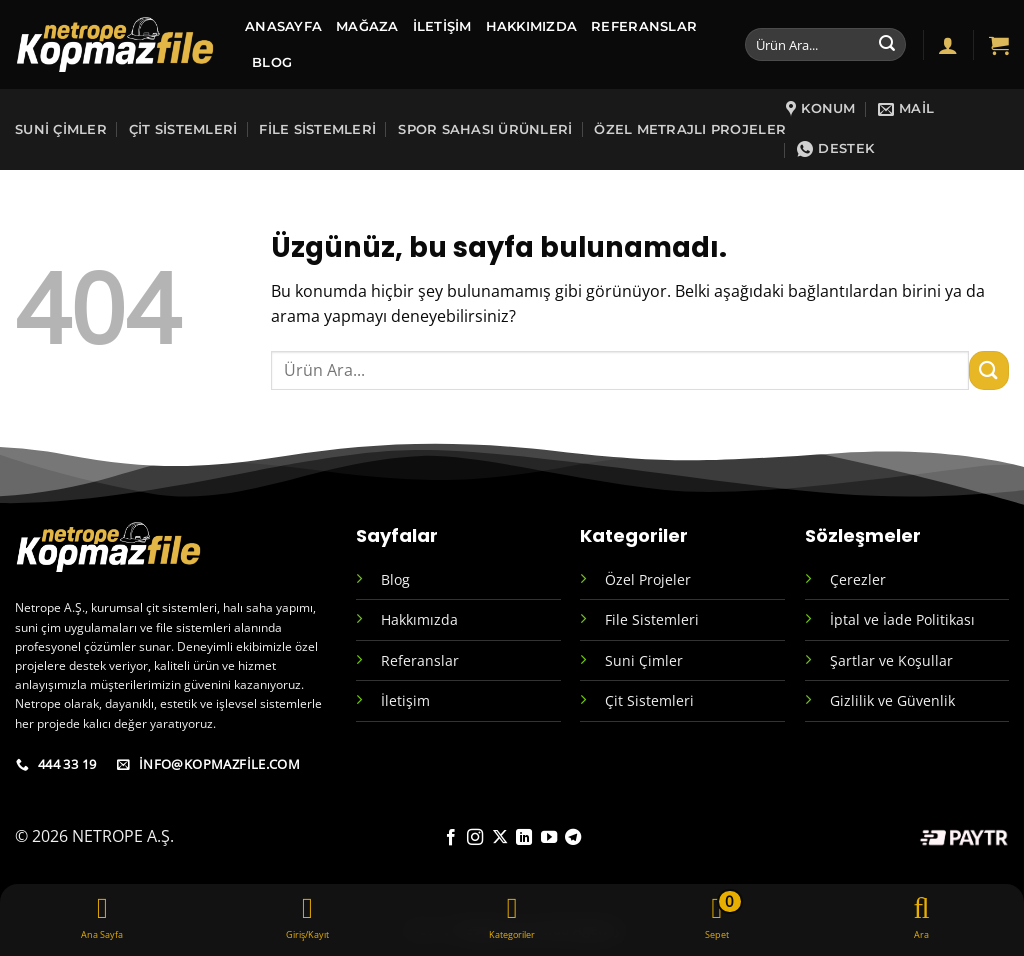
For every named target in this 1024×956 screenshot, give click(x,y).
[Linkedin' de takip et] (524, 838)
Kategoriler (634, 535)
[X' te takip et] (500, 838)
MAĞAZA (367, 26)
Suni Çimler (61, 129)
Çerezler (858, 579)
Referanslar (644, 26)
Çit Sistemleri (183, 129)
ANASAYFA (283, 26)
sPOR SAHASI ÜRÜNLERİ (485, 129)
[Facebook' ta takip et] (451, 838)
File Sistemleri (317, 129)
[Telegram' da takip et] (573, 838)
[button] (948, 45)
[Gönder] (887, 45)
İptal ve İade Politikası (902, 619)
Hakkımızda (532, 26)
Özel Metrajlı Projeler (690, 129)
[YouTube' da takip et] (549, 838)
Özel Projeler (648, 579)
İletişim (442, 26)
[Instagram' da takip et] (475, 838)
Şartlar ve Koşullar (891, 660)
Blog (395, 579)
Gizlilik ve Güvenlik (892, 700)
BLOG (272, 62)
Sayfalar (397, 535)
